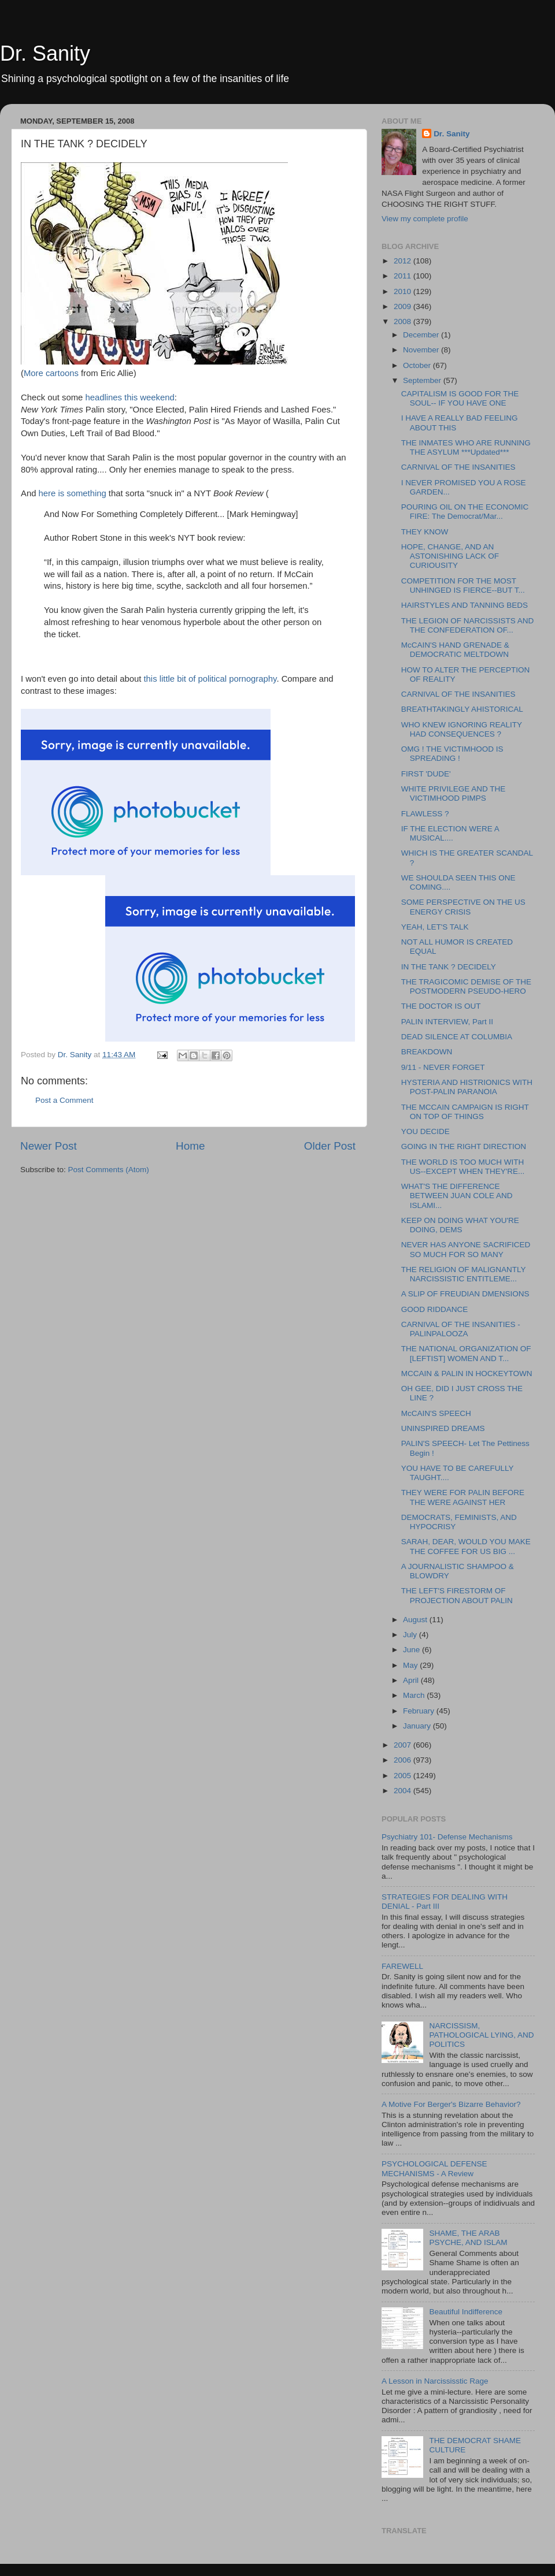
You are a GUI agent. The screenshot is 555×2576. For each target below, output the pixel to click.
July (411, 1634)
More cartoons (52, 373)
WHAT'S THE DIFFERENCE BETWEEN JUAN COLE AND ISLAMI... (457, 1195)
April (412, 1680)
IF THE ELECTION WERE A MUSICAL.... (450, 833)
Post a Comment (64, 1100)
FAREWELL (402, 1966)
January (418, 1726)
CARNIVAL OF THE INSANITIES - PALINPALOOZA (460, 1329)
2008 (403, 321)
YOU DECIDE (425, 1131)
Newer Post (48, 1146)
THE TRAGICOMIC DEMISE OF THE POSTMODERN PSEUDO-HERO (466, 986)
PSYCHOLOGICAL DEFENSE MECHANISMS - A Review (434, 2168)
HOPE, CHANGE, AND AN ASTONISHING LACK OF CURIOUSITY (450, 556)
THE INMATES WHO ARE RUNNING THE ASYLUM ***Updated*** (466, 447)
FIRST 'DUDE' (426, 774)
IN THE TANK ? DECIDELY (448, 966)
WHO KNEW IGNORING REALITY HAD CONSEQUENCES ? (461, 729)
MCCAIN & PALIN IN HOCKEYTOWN (466, 1373)
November (422, 349)
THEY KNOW (425, 531)
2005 (403, 1775)
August (416, 1619)
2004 (403, 1790)
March (415, 1695)
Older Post (330, 1146)
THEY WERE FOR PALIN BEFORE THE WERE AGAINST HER (462, 1497)
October (418, 365)
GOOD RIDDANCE (434, 1309)
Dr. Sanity (45, 53)
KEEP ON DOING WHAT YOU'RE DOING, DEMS (460, 1225)
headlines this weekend (129, 397)
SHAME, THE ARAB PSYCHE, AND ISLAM (468, 2238)
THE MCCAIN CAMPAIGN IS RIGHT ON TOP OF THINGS (465, 1112)
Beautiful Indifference (465, 2311)
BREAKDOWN (427, 1051)
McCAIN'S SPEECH (436, 1413)
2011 (403, 276)
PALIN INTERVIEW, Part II (447, 1021)
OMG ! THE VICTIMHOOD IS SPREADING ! (452, 754)
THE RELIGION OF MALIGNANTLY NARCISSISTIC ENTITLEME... (463, 1274)
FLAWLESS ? (425, 813)
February (419, 1711)
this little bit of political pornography (209, 678)
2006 (403, 1760)
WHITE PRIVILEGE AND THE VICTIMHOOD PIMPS (453, 793)
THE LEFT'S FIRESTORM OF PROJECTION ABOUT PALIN (457, 1595)
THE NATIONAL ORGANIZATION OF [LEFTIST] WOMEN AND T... (466, 1353)
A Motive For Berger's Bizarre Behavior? (451, 2104)
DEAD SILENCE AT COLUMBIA (456, 1036)
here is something (74, 493)
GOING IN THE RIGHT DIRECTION (463, 1146)
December (422, 334)
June (412, 1649)
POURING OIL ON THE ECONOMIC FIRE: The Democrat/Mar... (465, 512)
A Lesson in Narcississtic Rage (435, 2381)
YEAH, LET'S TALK (435, 927)
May (411, 1665)
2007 (403, 1745)
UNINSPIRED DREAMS (443, 1428)
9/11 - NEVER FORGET (443, 1067)
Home (190, 1146)
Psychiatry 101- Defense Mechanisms (447, 1836)
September (423, 380)
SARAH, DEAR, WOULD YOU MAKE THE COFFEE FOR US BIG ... (466, 1546)
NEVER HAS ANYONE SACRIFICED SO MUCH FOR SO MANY (466, 1249)
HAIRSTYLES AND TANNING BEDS (464, 605)
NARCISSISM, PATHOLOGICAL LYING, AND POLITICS (481, 2035)
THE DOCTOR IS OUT (441, 1006)
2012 (403, 261)
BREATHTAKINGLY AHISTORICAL (462, 709)
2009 (403, 306)
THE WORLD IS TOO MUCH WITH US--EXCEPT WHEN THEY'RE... (463, 1167)
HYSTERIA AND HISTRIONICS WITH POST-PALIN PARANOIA (466, 1087)
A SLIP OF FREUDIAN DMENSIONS (465, 1293)
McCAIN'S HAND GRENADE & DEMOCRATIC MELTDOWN (455, 650)
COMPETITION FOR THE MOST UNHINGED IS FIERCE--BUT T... (463, 585)
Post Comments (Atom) (108, 1169)
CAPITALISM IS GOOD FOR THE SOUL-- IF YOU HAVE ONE (460, 398)
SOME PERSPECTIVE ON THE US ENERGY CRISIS (463, 907)
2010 (403, 291)
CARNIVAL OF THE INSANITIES (458, 467)
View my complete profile (425, 218)
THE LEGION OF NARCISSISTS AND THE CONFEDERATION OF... (467, 625)
